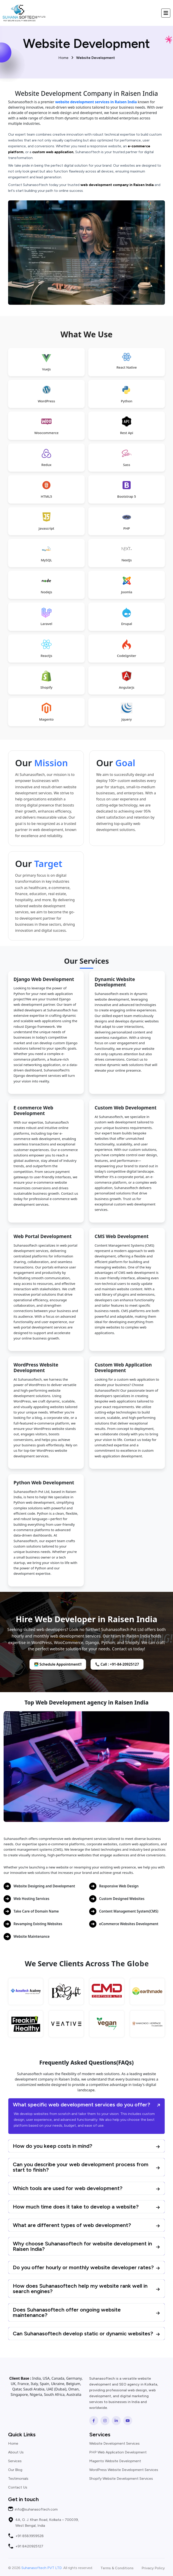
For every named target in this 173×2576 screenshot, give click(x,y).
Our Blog (15, 2470)
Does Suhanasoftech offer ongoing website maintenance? (67, 2312)
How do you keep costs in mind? (52, 2146)
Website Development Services (114, 2443)
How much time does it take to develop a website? (76, 2206)
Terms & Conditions (117, 2568)
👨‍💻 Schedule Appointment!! (58, 1664)
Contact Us (17, 2487)
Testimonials (18, 2478)
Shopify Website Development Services (121, 2478)
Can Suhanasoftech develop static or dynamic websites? (83, 2333)
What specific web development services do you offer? (81, 2104)
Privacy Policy (153, 2568)
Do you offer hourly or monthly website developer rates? (83, 2267)
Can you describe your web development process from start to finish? (80, 2167)
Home (86, 57)
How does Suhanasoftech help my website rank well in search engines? (80, 2288)
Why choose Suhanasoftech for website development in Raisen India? (82, 2246)
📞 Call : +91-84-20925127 (117, 1664)
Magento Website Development (115, 2461)
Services (15, 2461)
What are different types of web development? (72, 2225)
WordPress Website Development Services (123, 2470)
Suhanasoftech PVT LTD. (41, 2568)
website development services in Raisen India (96, 101)
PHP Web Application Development (118, 2452)
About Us (16, 2452)
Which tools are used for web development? (68, 2188)
